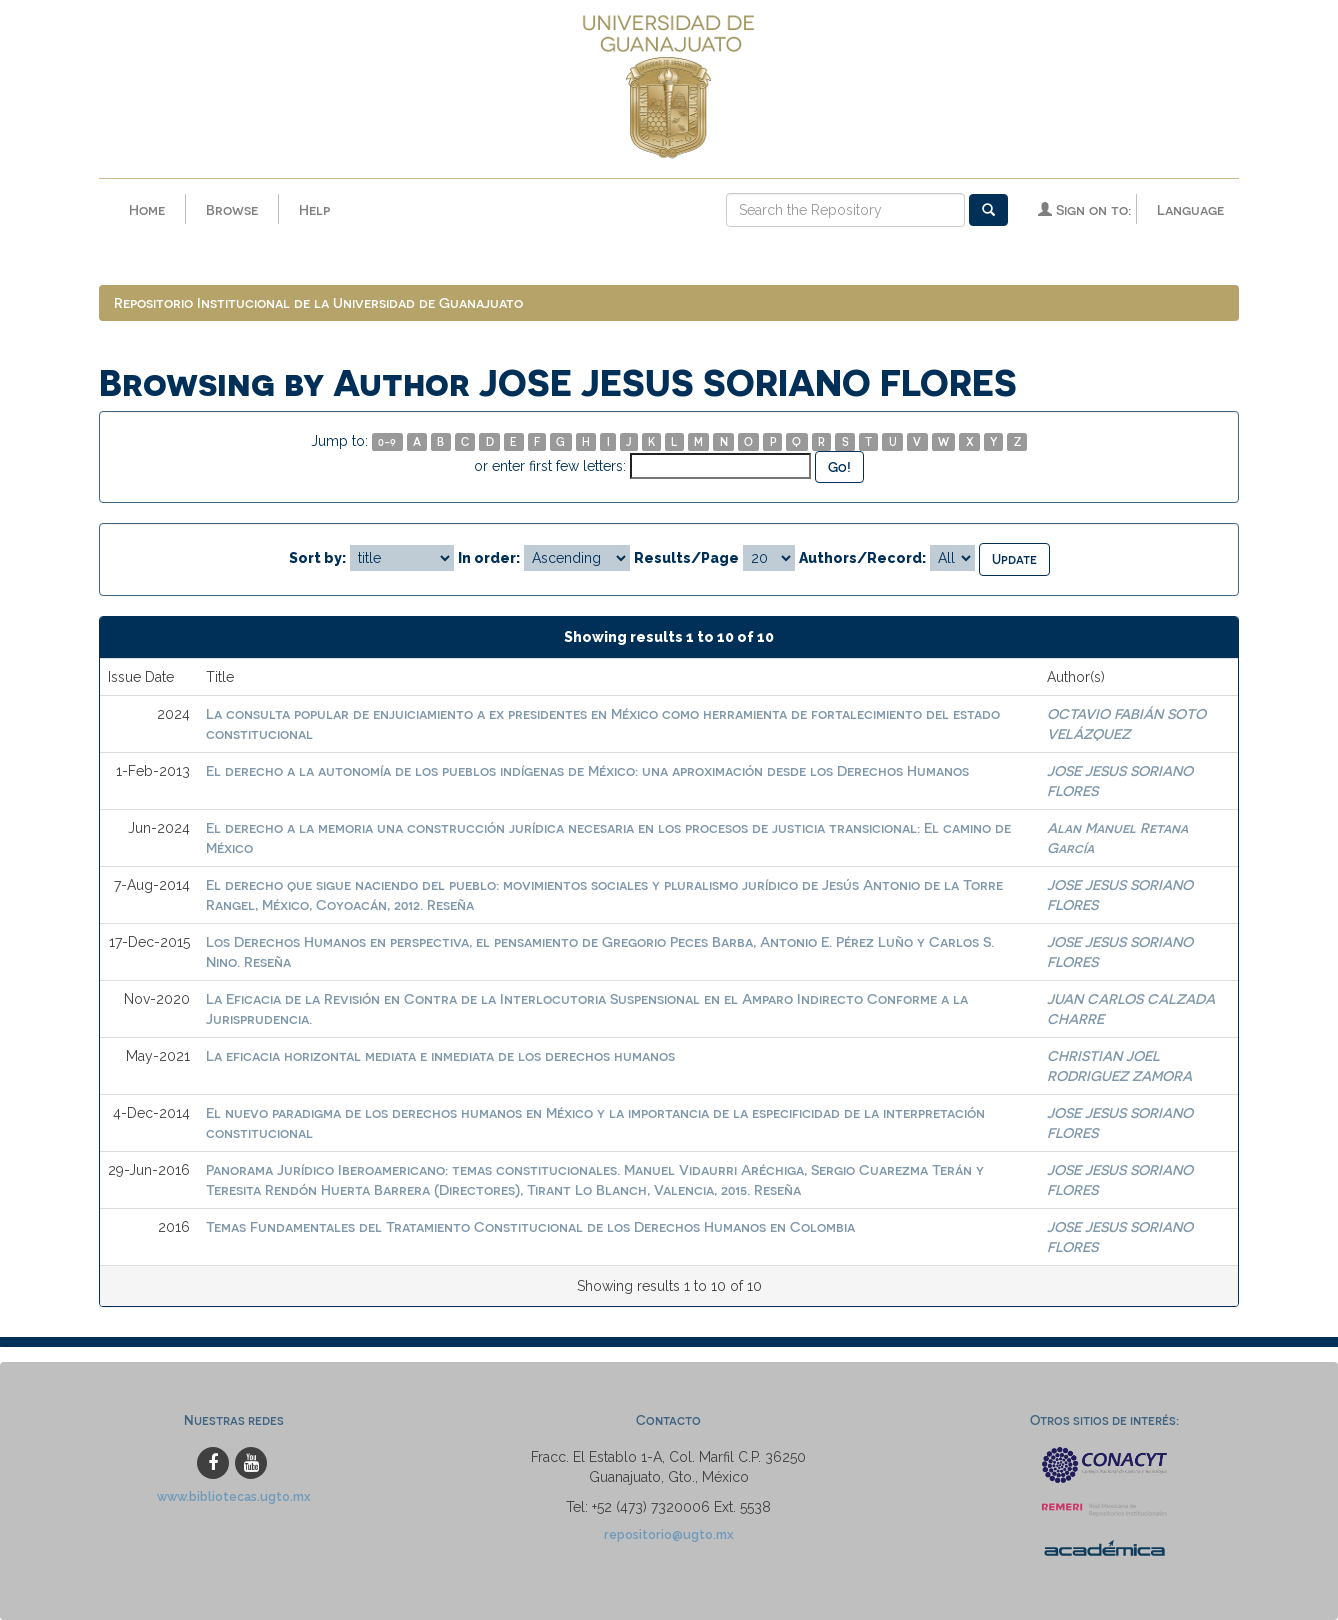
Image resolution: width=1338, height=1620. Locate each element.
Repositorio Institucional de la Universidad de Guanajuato (318, 302)
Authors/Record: (862, 558)
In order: (489, 558)
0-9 (387, 441)
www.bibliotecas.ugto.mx (234, 1496)
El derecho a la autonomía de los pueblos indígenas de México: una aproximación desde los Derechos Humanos (587, 770)
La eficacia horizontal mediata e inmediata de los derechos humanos (440, 1055)
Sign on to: (1084, 209)
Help (314, 209)
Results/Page (686, 558)
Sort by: (317, 558)
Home (147, 209)
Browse (232, 209)
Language (1190, 209)
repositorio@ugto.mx (669, 1534)
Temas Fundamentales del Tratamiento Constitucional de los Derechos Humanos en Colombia (530, 1226)
